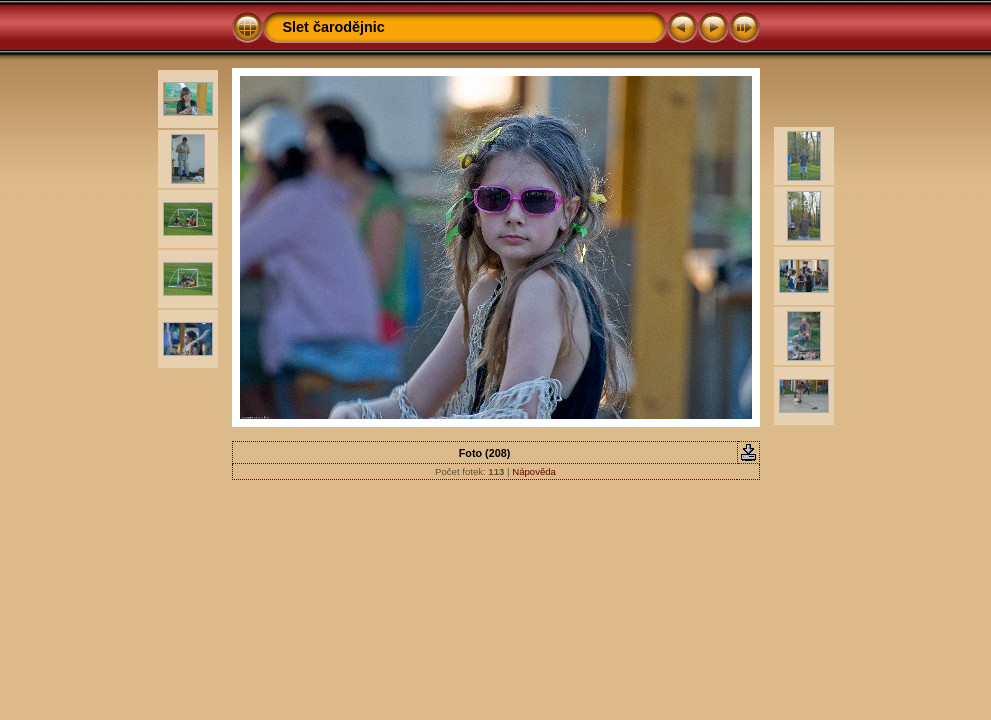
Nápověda (534, 471)
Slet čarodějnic (334, 27)
